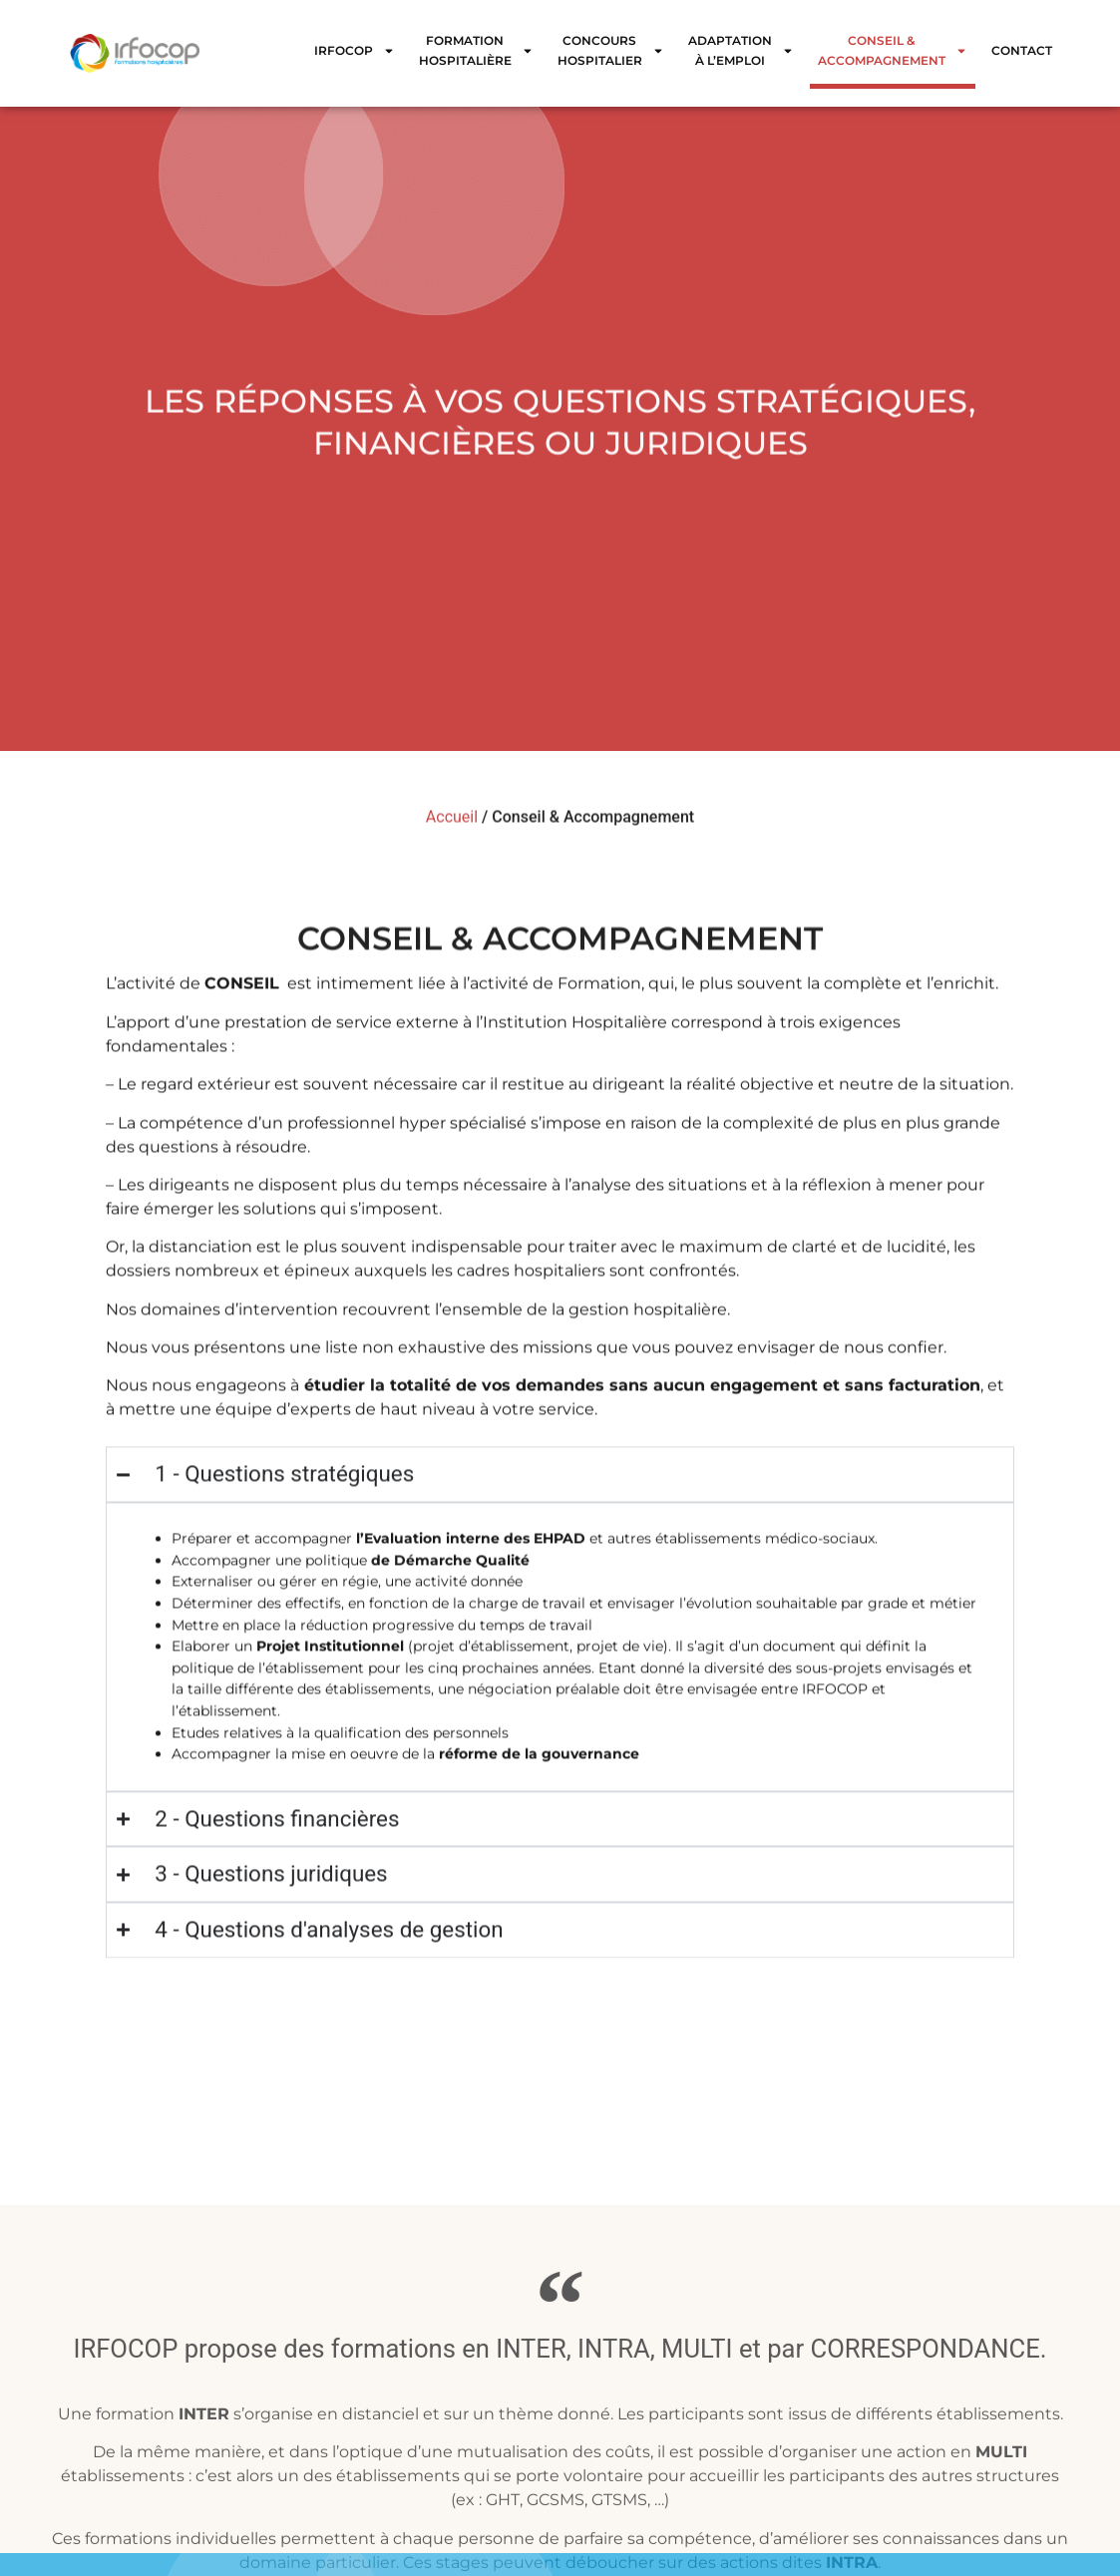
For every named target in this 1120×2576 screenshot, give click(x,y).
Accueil (452, 827)
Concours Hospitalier (611, 50)
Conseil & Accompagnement (892, 50)
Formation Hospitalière (476, 50)
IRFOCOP (354, 51)
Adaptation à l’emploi (741, 50)
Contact (1021, 50)
